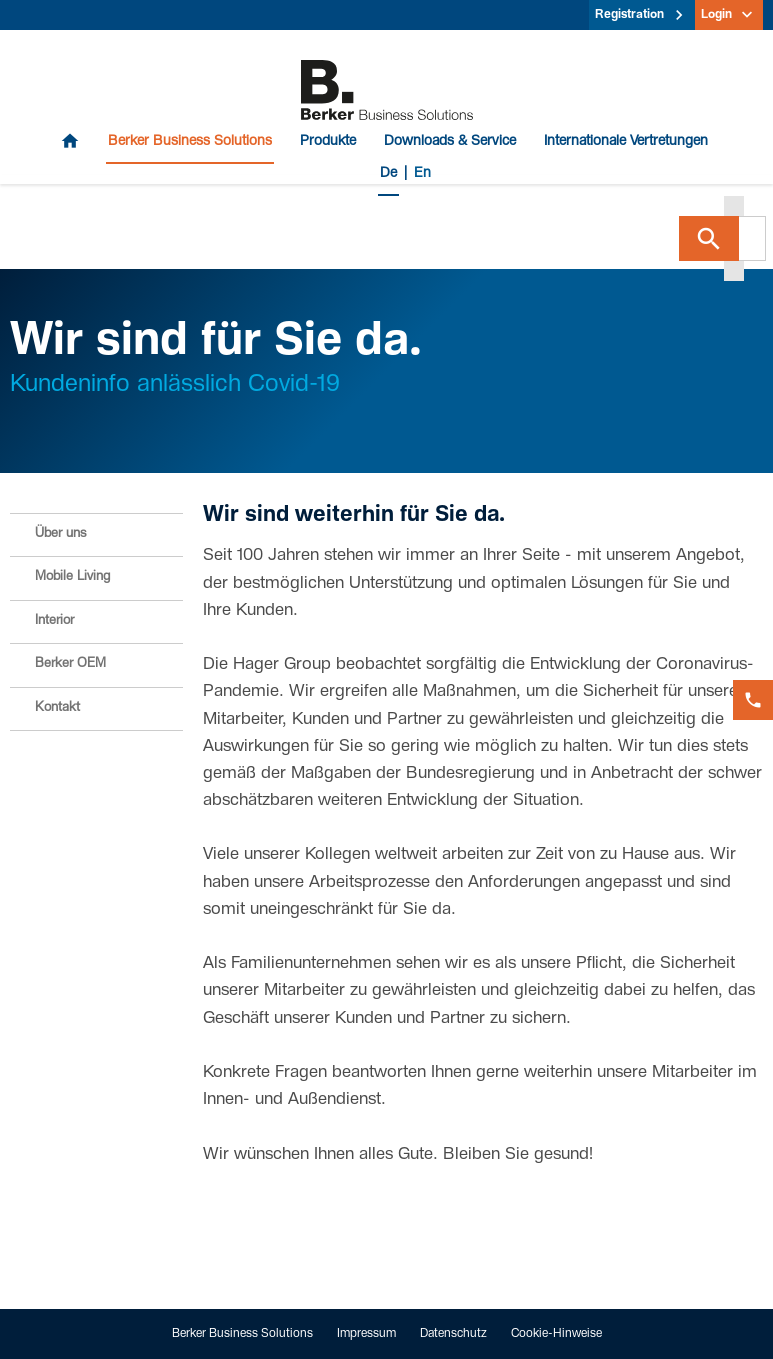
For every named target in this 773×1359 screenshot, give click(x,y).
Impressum (366, 1334)
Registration (629, 15)
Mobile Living (72, 577)
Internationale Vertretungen (626, 142)
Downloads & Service (450, 142)
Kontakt (57, 708)
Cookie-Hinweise (556, 1334)
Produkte (328, 142)
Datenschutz (453, 1334)
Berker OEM (70, 664)
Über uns (60, 534)
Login (716, 15)
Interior (54, 621)
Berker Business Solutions (190, 142)
